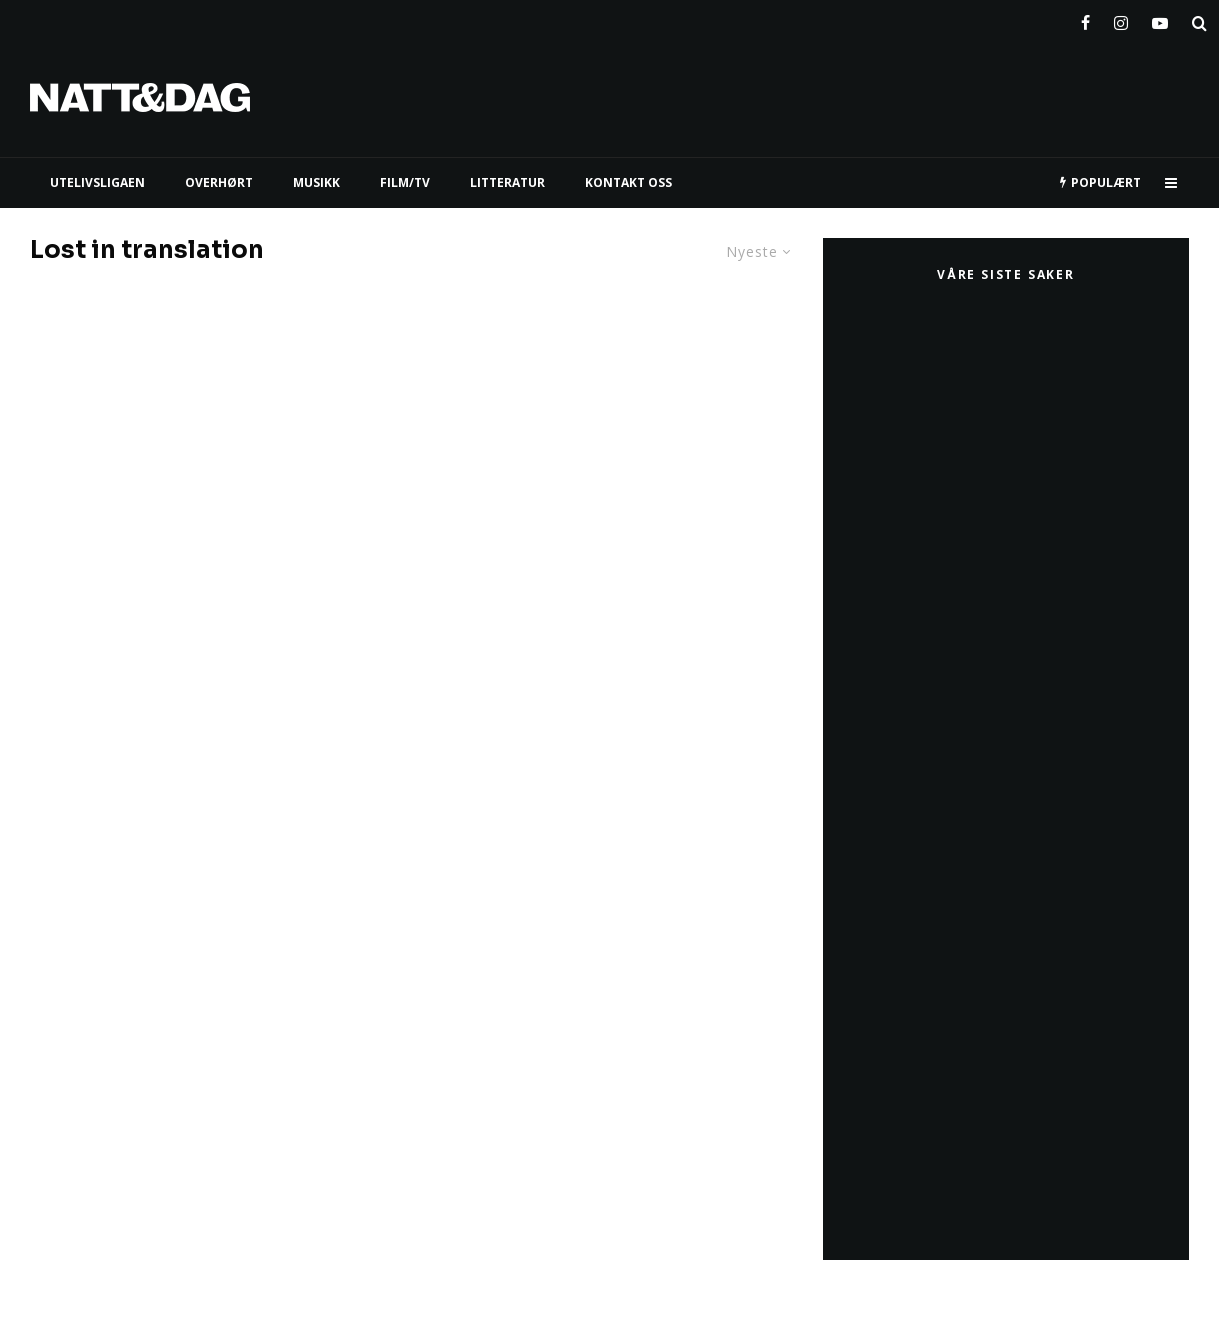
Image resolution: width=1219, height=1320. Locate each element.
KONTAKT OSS (628, 182)
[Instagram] (1121, 19)
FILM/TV (405, 182)
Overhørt (219, 182)
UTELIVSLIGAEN (97, 182)
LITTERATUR (507, 182)
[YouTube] (1160, 19)
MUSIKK (316, 182)
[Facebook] (1085, 19)
